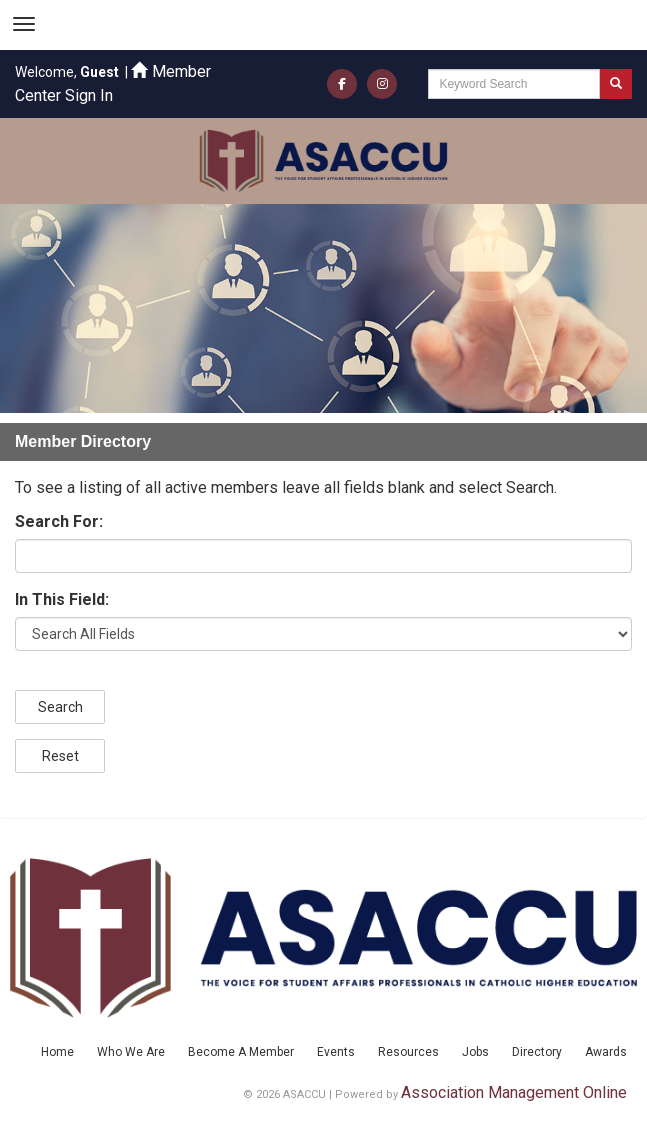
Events (336, 1052)
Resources (408, 1052)
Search (60, 707)
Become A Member (241, 1052)
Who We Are (131, 1052)
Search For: (59, 521)
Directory (537, 1052)
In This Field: (62, 599)
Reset (60, 756)
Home (57, 1052)
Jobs (475, 1052)
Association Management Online (514, 1092)
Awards (606, 1052)
